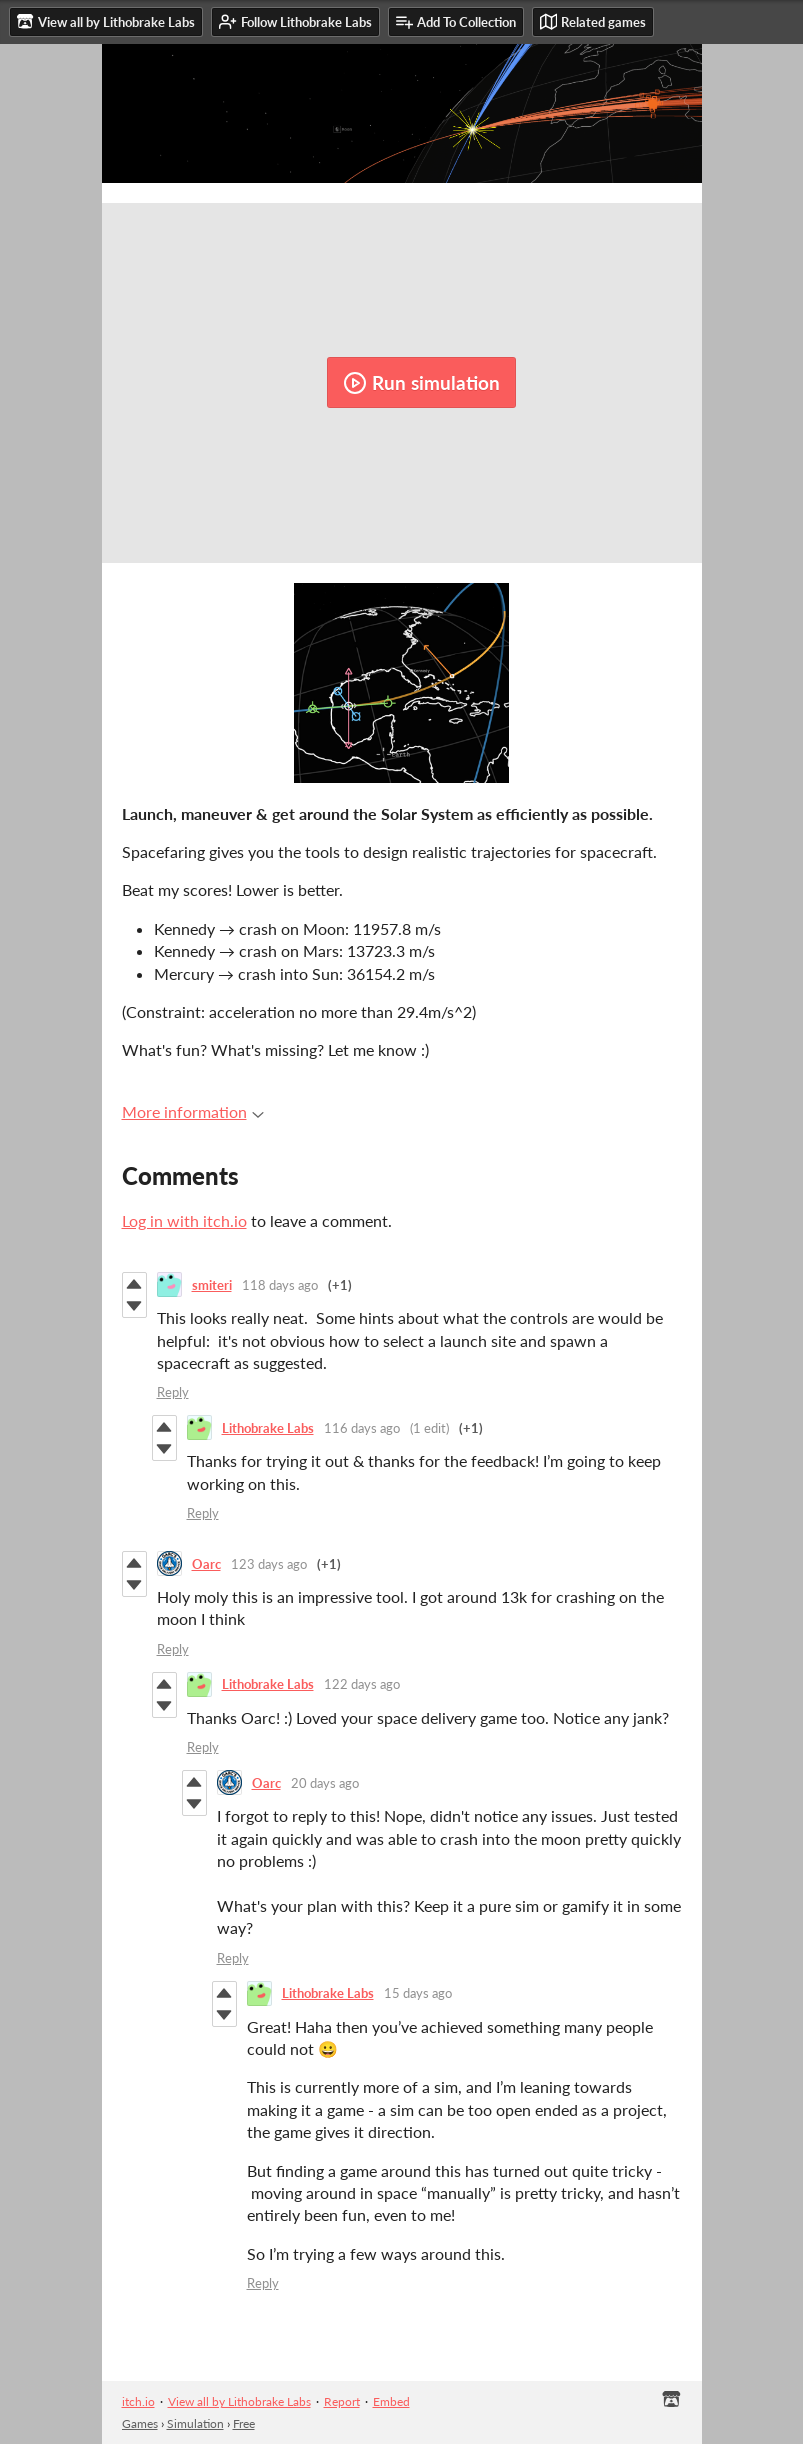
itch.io (138, 2401)
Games (140, 2423)
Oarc (206, 1564)
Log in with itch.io (184, 1220)
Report (342, 2401)
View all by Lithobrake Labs (239, 2401)
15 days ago (418, 1993)
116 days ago (362, 1428)
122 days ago (362, 1684)
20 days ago (325, 1783)
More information (193, 1111)
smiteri (212, 1285)
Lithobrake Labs (268, 1428)
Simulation (195, 2423)
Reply (173, 1392)
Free (244, 2423)
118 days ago (280, 1285)
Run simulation (421, 383)
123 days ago (269, 1564)
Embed (391, 2401)
